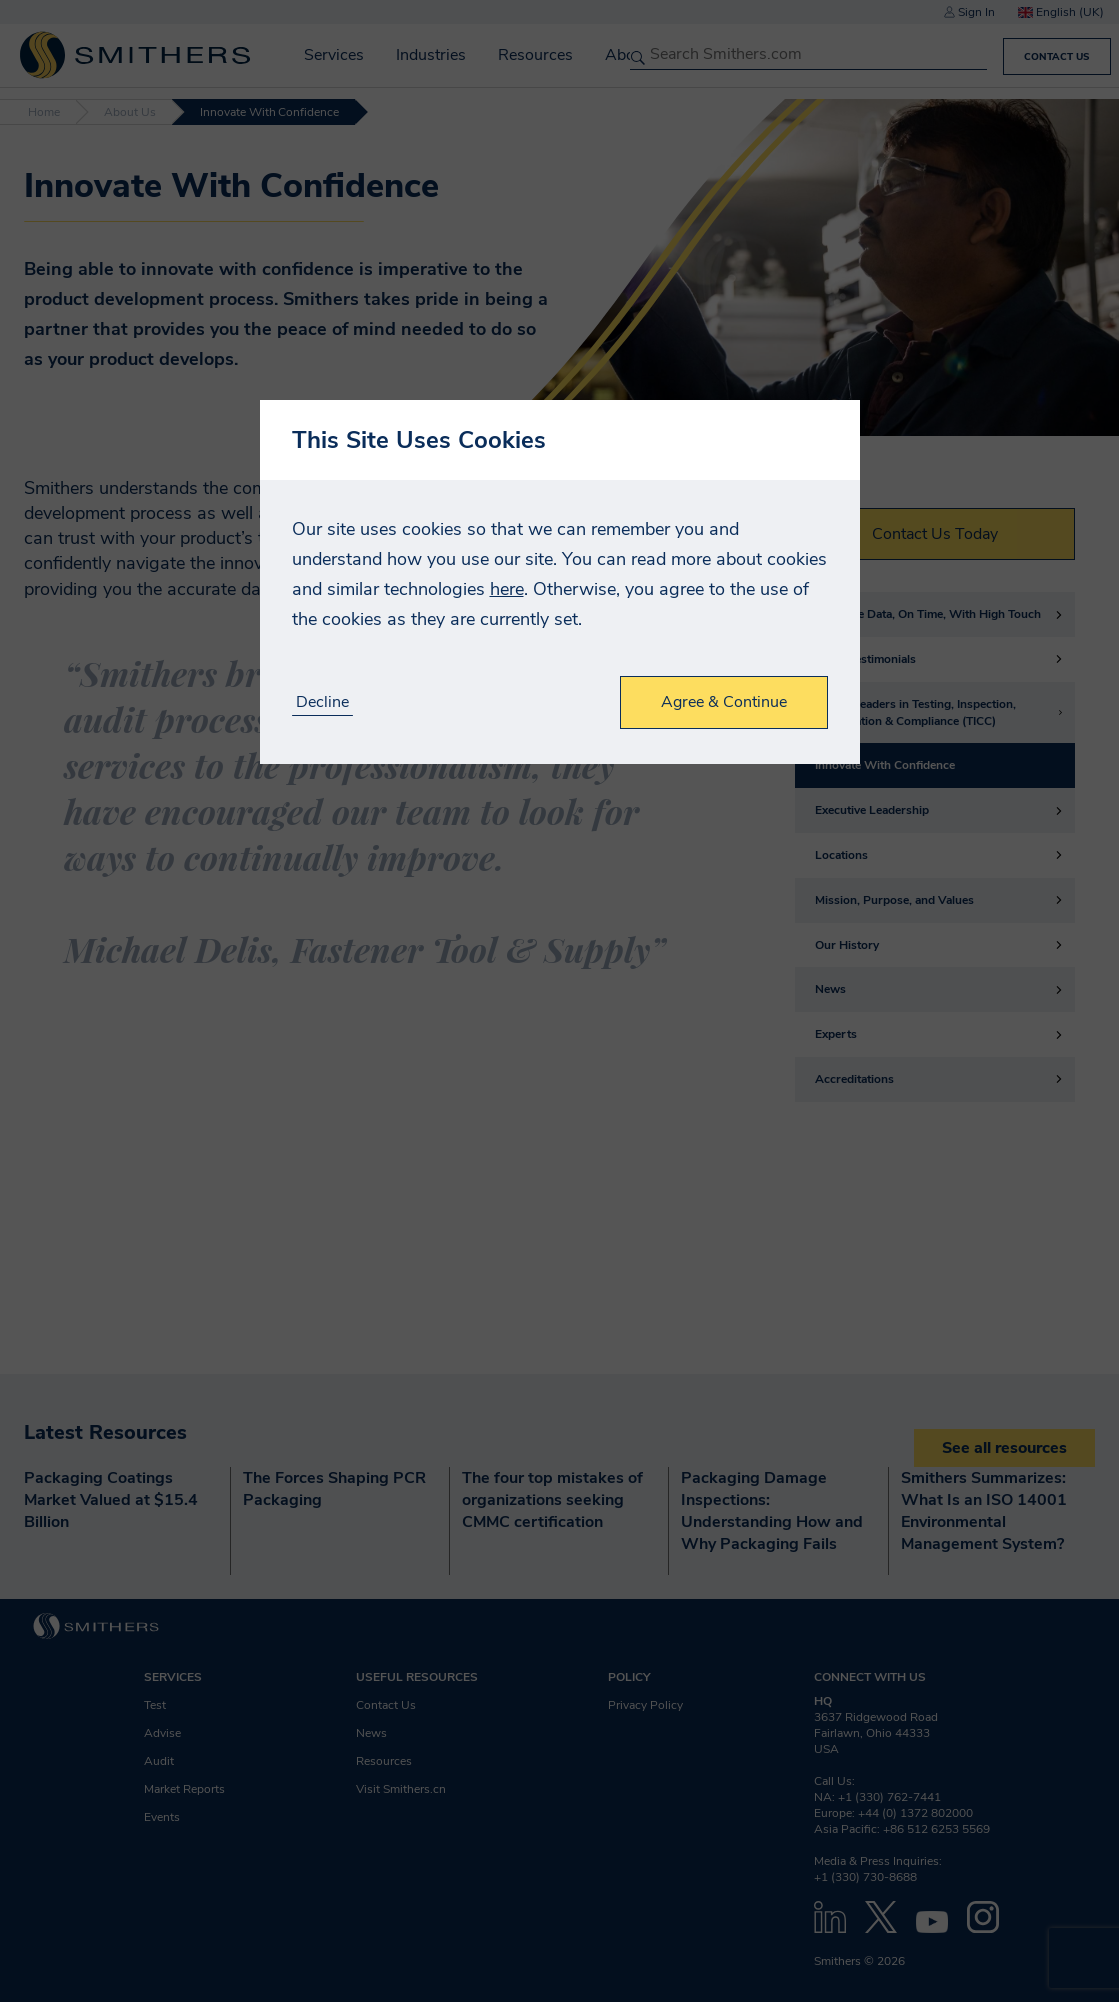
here (507, 589)
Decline (322, 702)
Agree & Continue (724, 702)
